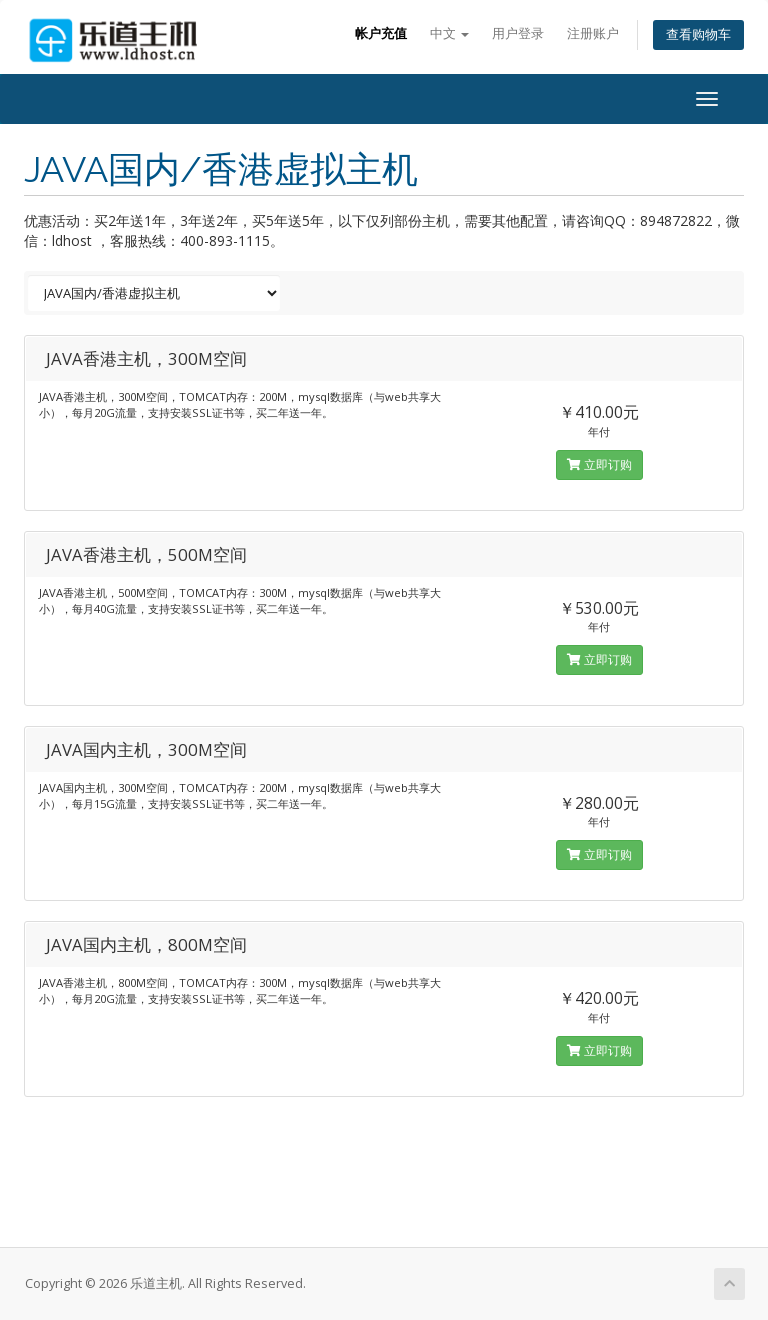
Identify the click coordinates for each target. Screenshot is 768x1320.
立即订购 (599, 464)
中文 (449, 33)
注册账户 (593, 33)
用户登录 (518, 33)
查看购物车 (698, 34)
